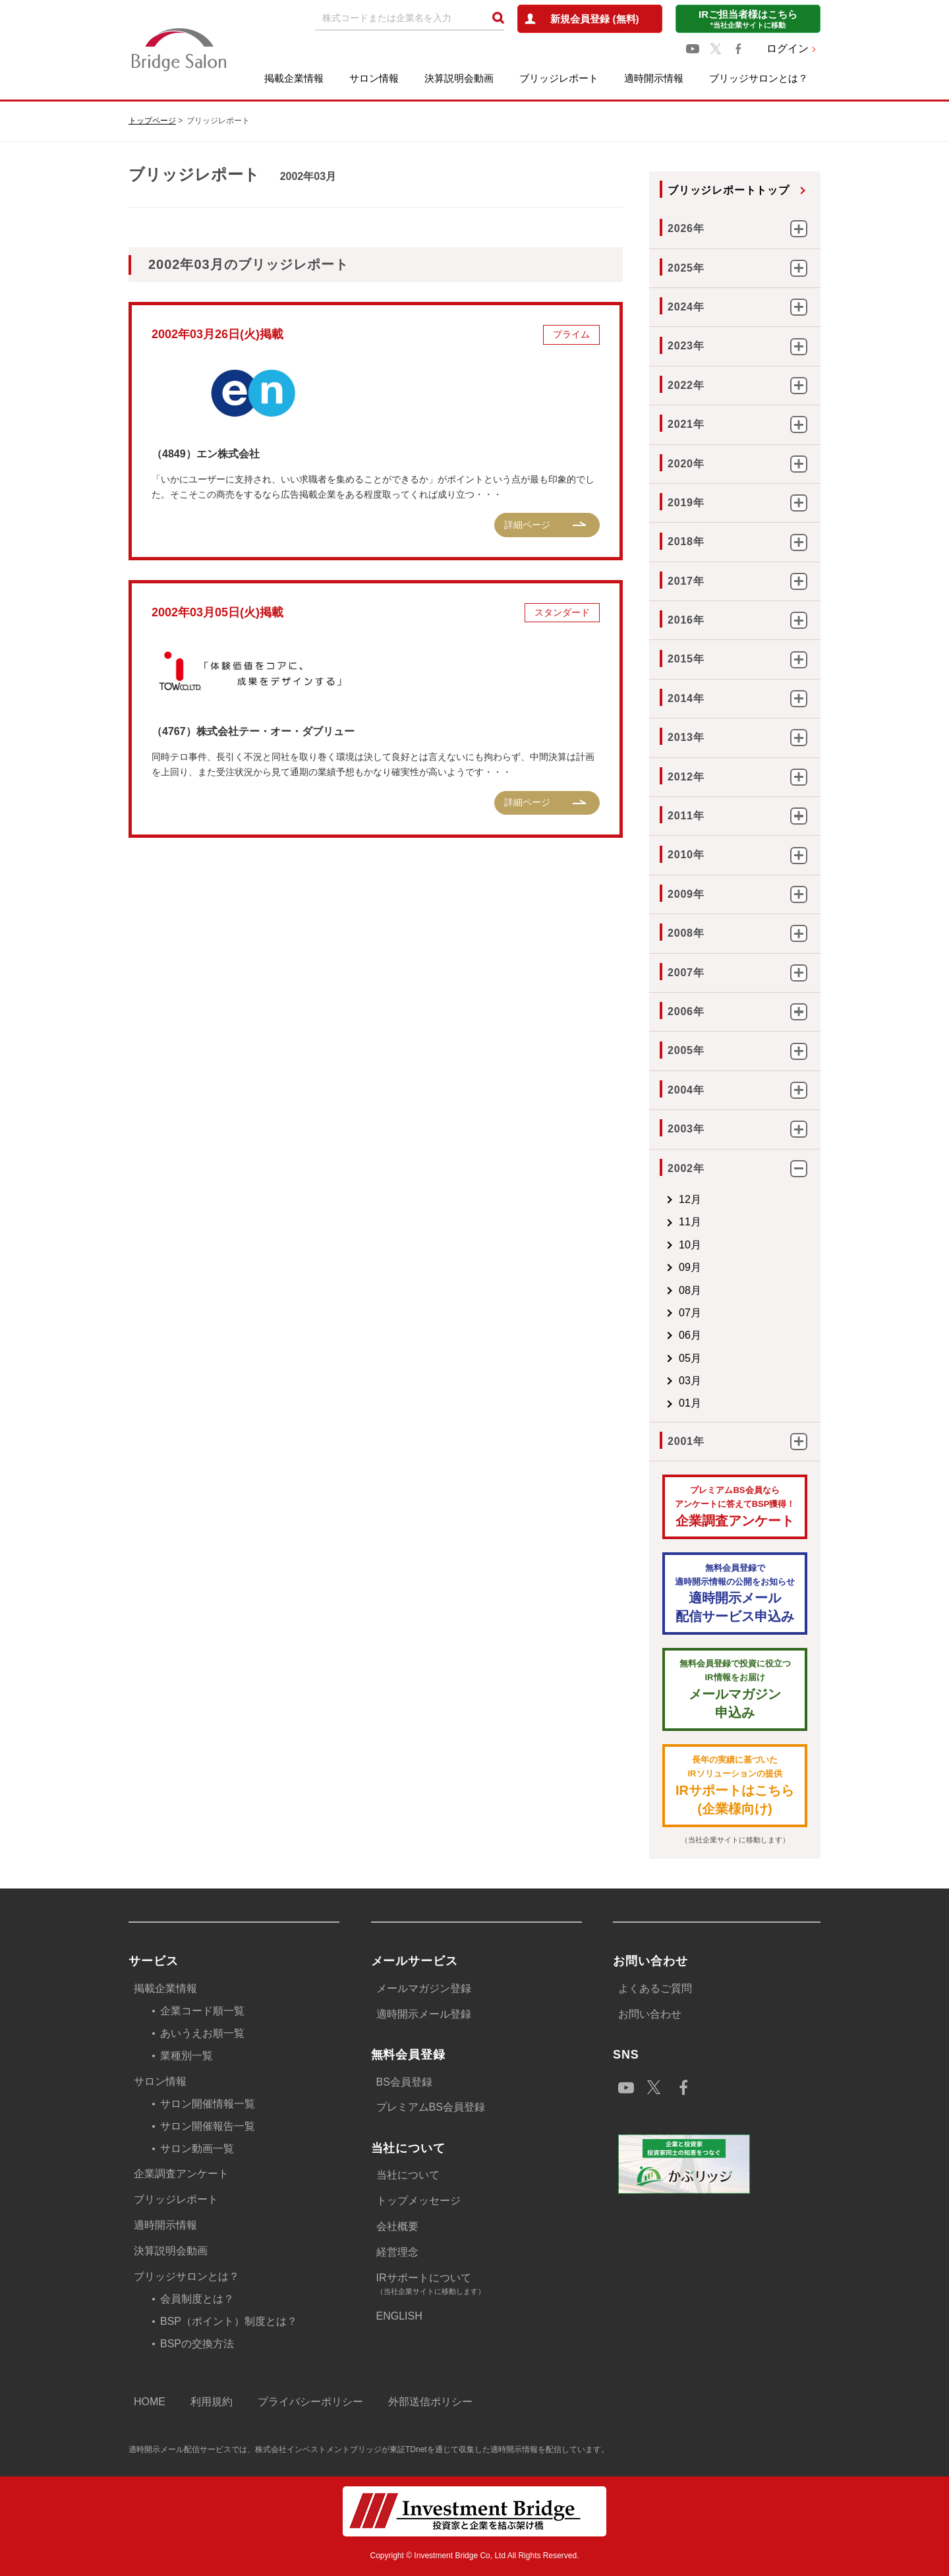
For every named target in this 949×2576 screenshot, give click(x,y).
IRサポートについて (479, 2285)
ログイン (787, 48)
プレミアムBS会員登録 (430, 2107)
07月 (690, 1312)
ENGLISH (399, 2316)
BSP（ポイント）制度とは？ (228, 2321)
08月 (690, 1290)
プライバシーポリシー (310, 2401)
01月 (690, 1403)
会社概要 (397, 2226)
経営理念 (397, 2252)
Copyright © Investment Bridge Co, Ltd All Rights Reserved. (474, 2555)
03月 (690, 1380)
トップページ (152, 120)
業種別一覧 (186, 2055)
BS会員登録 (404, 2082)
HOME (149, 2401)
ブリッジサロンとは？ (758, 78)
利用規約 (211, 2401)
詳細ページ (527, 524)
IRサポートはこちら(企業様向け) (735, 1784)
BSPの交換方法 (197, 2343)
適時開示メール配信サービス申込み (735, 1593)
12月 (690, 1199)
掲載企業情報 (294, 78)
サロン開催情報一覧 (207, 2103)
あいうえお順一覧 (202, 2033)
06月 (690, 1335)
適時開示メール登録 (423, 2014)
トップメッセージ (418, 2200)
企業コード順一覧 (202, 2010)
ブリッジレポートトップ (729, 190)
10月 (690, 1244)
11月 (690, 1221)
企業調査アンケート (735, 1506)
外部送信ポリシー (430, 2401)
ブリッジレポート (558, 78)
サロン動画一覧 (197, 2148)
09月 (690, 1267)
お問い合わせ (649, 2014)
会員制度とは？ (197, 2298)
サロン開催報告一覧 (207, 2126)
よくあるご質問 (655, 1988)
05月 (690, 1358)
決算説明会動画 (459, 78)
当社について (408, 2175)
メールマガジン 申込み (735, 1688)
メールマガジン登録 (423, 1988)
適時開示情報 (653, 78)
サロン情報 (374, 78)
